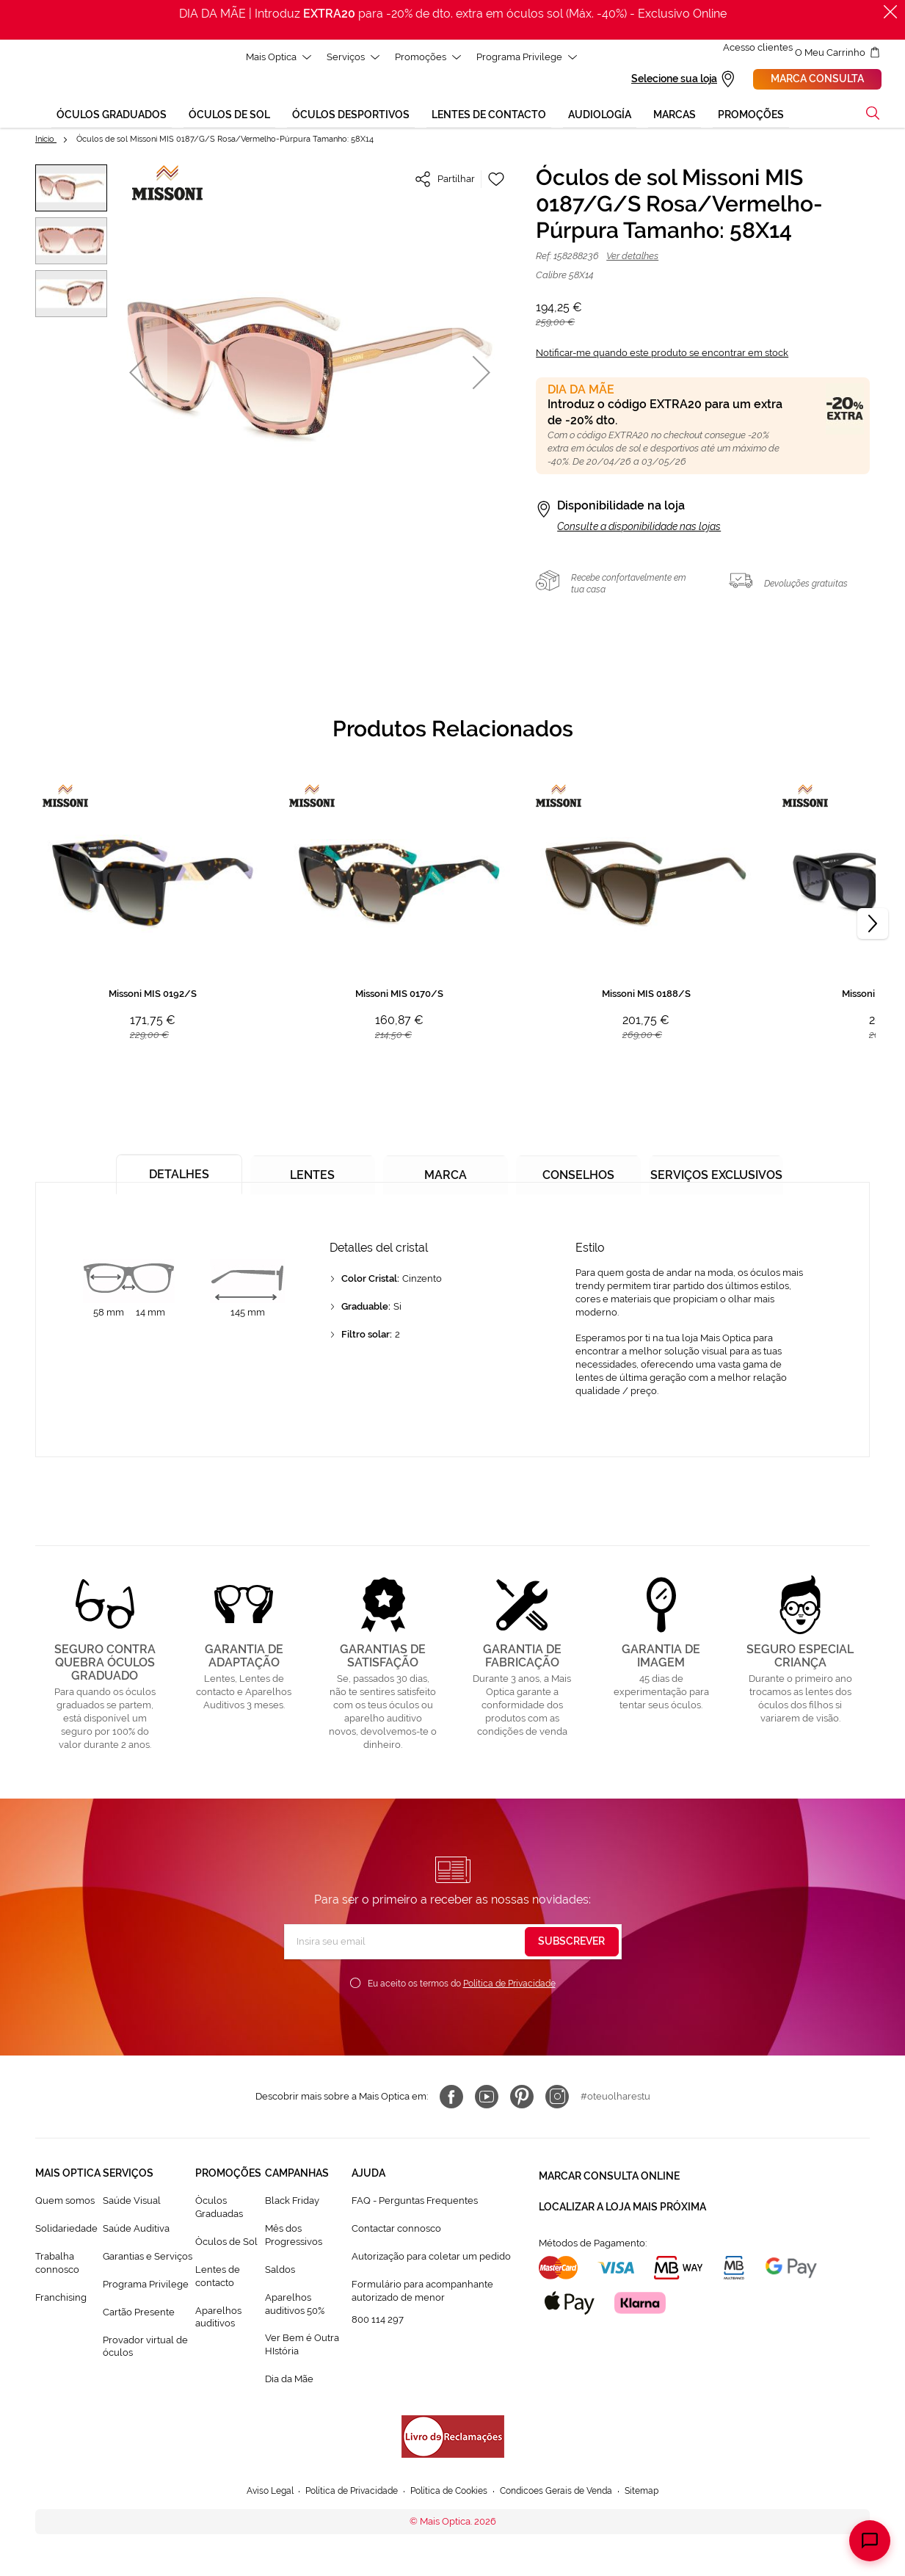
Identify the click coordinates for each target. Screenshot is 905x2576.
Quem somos (65, 2202)
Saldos (280, 2271)
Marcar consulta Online (609, 2175)
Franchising (61, 2299)
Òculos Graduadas (219, 2209)
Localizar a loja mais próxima (622, 2201)
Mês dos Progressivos (293, 2237)
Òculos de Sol (226, 2243)
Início (46, 141)
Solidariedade (66, 2230)
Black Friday (292, 2202)
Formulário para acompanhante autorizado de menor (422, 2293)
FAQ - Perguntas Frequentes (415, 2202)
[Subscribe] (572, 1944)
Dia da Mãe (289, 2381)
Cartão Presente (139, 2314)
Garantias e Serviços (147, 2258)
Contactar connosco (396, 2230)
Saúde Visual (132, 2202)
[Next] (872, 925)
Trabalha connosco (57, 2265)
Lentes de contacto (217, 2278)
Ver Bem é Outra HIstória (302, 2346)
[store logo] (40, 85)
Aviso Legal (256, 2493)
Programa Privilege (146, 2286)
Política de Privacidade (509, 1986)
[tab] (175, 1170)
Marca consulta (835, 80)
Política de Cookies (449, 2493)
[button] (71, 190)
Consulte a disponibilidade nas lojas (639, 528)
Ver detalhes (632, 258)
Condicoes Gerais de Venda (565, 2493)
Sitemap (657, 2493)
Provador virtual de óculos (145, 2348)
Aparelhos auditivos (218, 2319)
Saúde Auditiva (136, 2230)
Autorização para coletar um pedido (431, 2258)
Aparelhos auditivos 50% (294, 2306)
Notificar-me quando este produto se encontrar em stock (662, 354)
